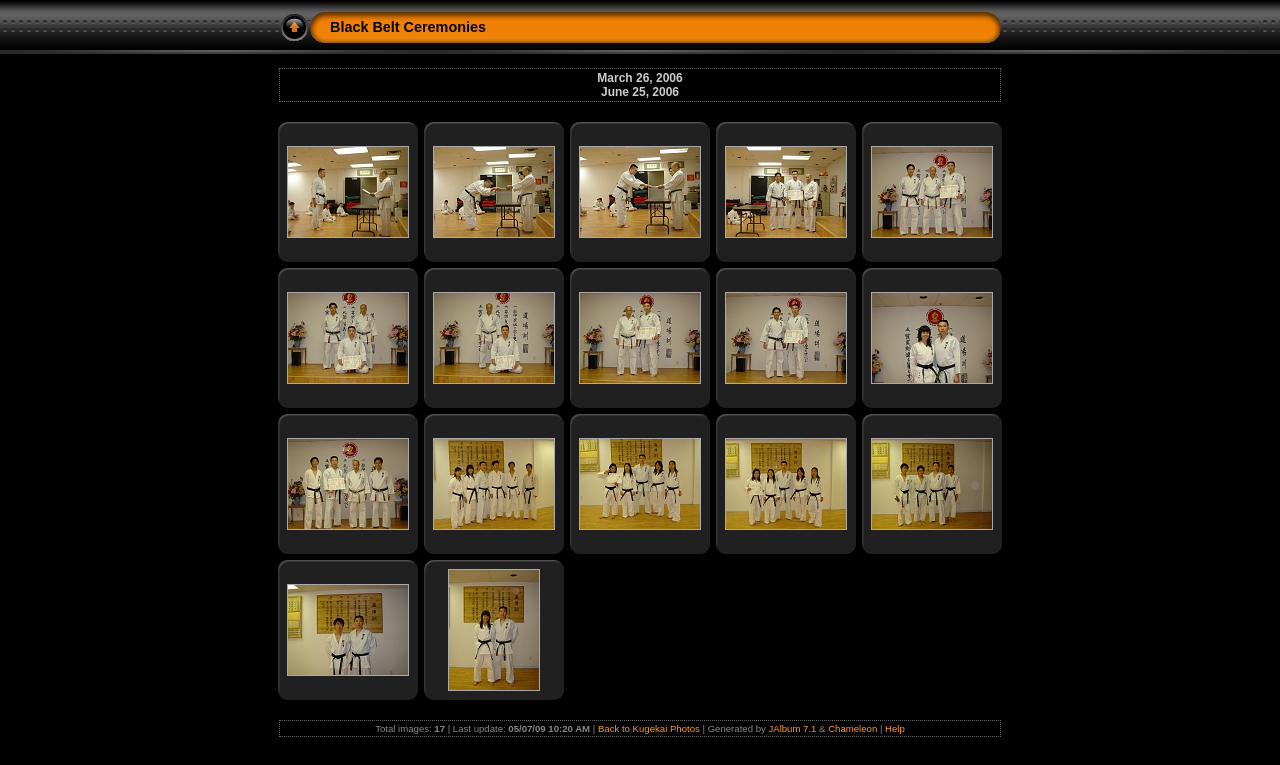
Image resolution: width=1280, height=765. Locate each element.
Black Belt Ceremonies (408, 27)
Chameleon (852, 728)
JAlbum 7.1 (792, 728)
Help (895, 728)
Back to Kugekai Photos (649, 728)
